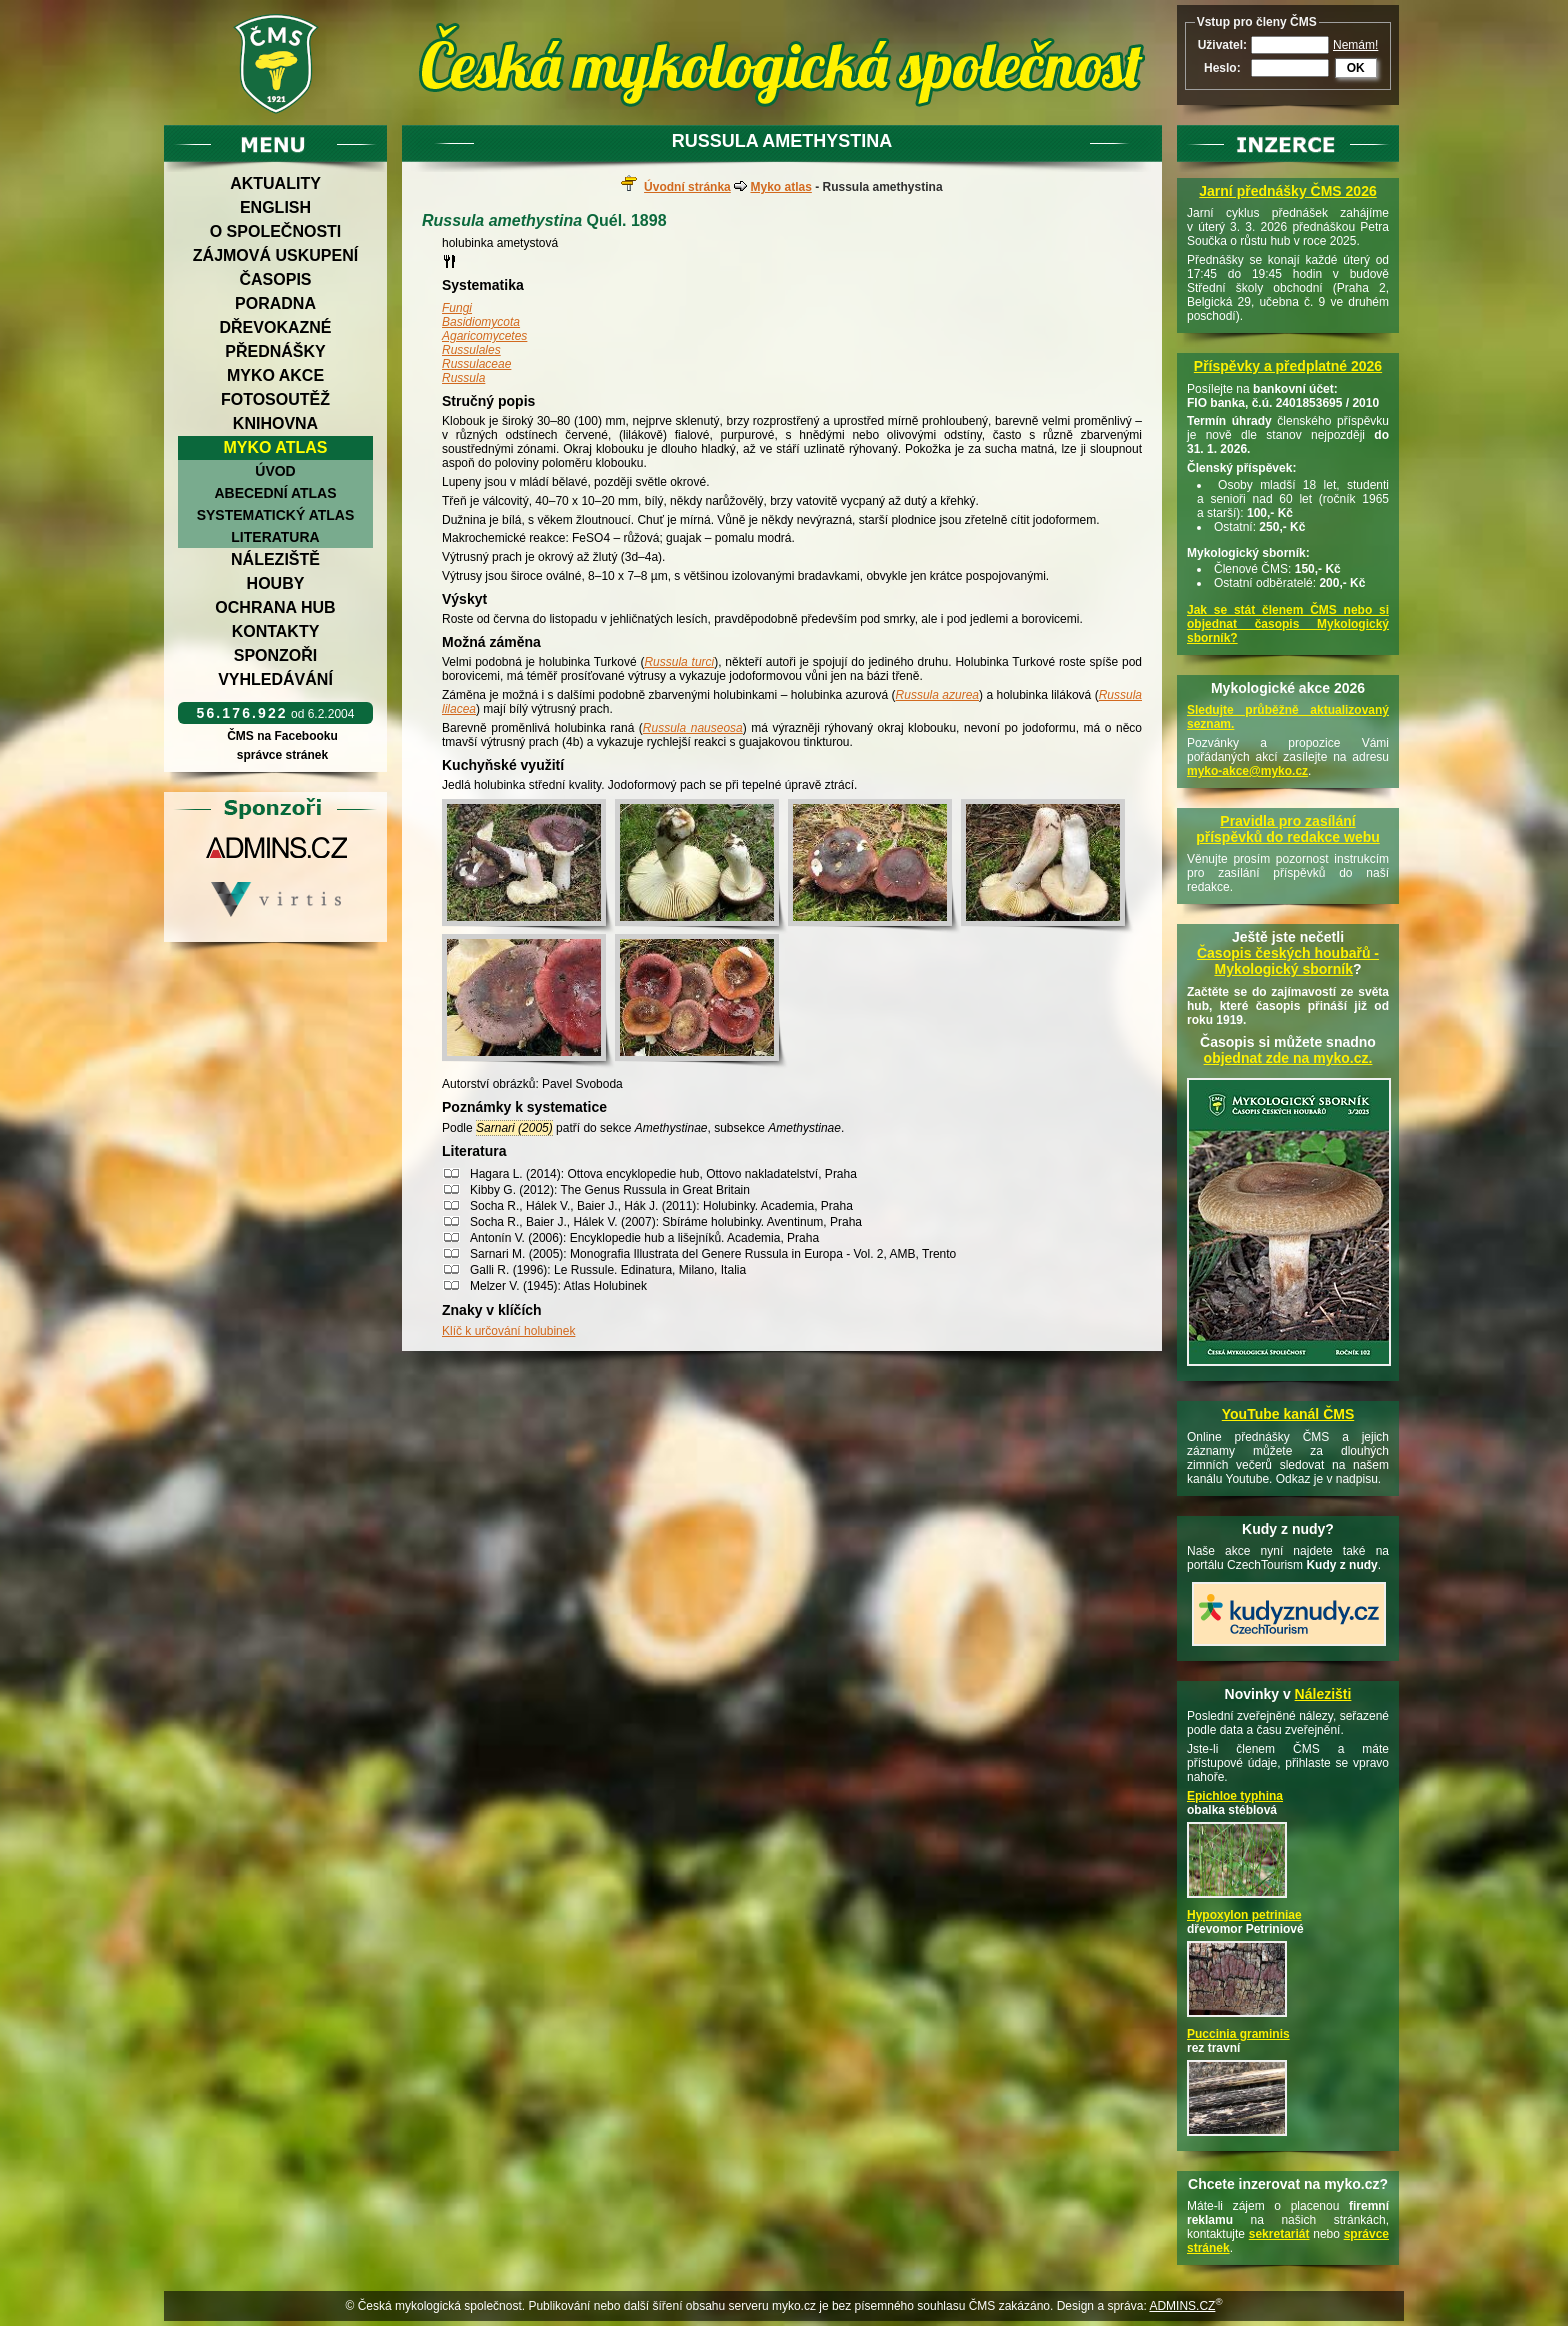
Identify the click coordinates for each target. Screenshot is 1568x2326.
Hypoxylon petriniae (1244, 1915)
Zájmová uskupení (275, 255)
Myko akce (275, 375)
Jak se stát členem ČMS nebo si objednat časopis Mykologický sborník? (1288, 624)
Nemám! (1355, 45)
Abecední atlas (275, 493)
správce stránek (282, 755)
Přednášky (275, 351)
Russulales (471, 350)
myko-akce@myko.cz (1247, 771)
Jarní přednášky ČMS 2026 (1287, 191)
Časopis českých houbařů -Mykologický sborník (1288, 961)
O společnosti (276, 231)
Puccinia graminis (1238, 2034)
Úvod (275, 471)
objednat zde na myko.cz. (1288, 1058)
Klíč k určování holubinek (508, 1331)
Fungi (457, 308)
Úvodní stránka (687, 187)
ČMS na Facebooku (282, 736)
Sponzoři (276, 655)
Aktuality (275, 183)
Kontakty (276, 631)
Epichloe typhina (1235, 1796)
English (275, 207)
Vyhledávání (275, 679)
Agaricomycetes (484, 336)
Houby (276, 583)
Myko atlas (276, 447)
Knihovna (275, 423)
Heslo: (1222, 68)
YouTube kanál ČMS (1288, 1414)
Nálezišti (1323, 1694)
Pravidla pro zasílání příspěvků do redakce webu (1288, 829)
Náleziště (275, 559)
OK (1356, 68)
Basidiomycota (481, 322)
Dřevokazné (275, 327)
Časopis (275, 279)
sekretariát (1279, 2234)
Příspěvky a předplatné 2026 (1288, 366)
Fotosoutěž (275, 399)
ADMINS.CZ (1182, 2306)
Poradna (275, 303)
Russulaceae (476, 364)
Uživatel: (1222, 45)
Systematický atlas (276, 515)
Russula (463, 378)
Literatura (275, 537)
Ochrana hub (275, 607)
